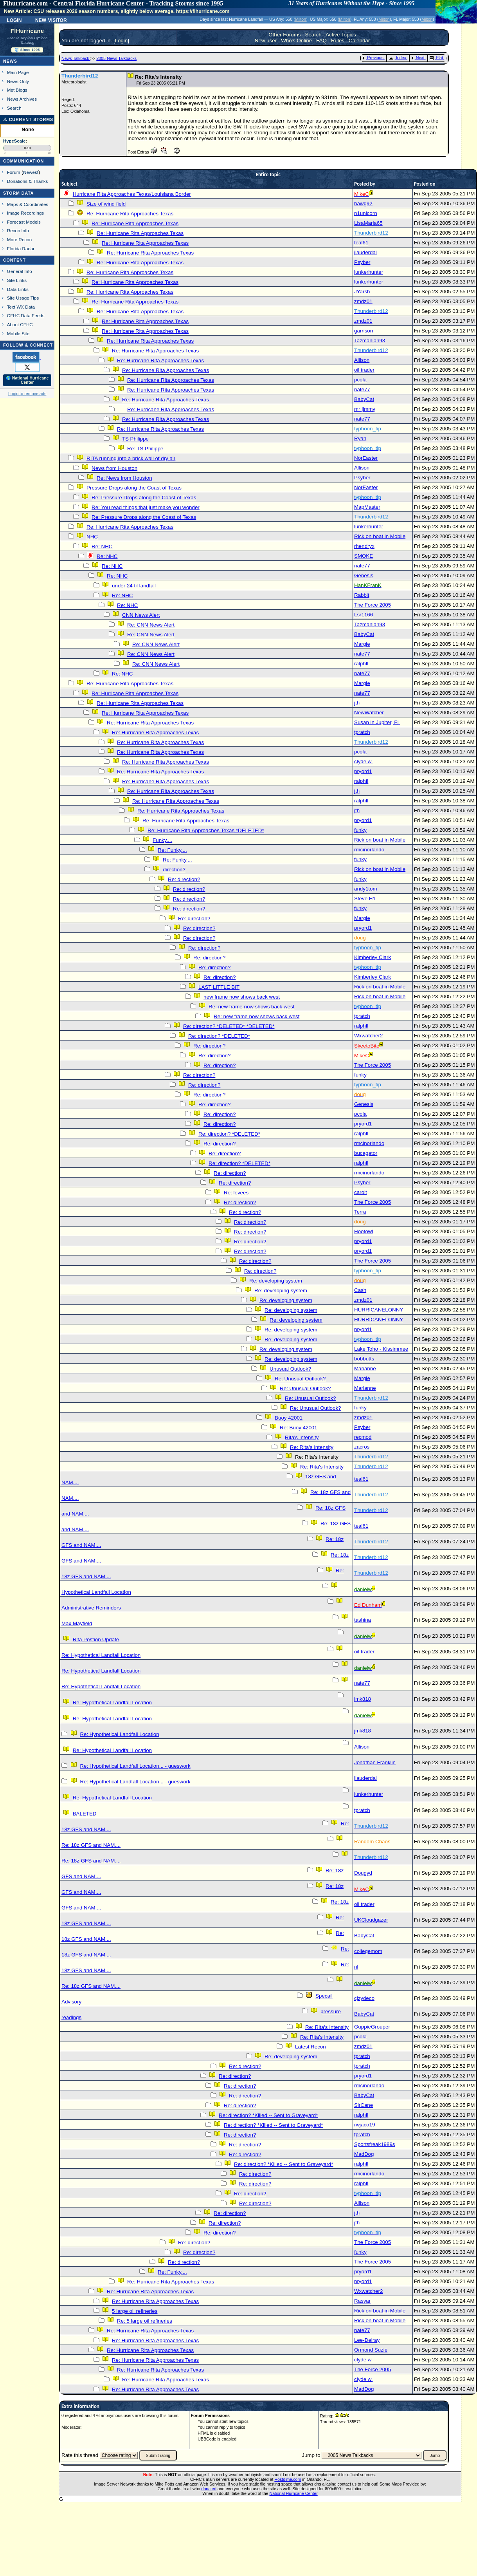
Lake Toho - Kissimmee (381, 1349)
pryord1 (363, 771)
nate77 (362, 389)
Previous (372, 57)
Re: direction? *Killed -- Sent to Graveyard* (268, 2115)
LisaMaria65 (368, 223)
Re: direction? (184, 879)
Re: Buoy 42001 (298, 1428)
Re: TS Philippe (145, 449)
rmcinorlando (369, 850)
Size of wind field (106, 204)
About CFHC (20, 324)
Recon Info (18, 230)
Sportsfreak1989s (374, 2144)
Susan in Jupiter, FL (377, 722)
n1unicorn (365, 213)
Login (14, 19)
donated (208, 2488)
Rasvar (362, 2301)
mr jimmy (364, 409)
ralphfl (361, 664)
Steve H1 (365, 898)
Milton (300, 19)
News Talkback (75, 58)
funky (360, 830)
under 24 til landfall (134, 586)
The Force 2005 (372, 605)
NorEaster (366, 458)
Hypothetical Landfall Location (96, 1592)
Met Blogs (17, 89)
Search (14, 107)
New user (266, 40)
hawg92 (363, 203)
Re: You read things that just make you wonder (146, 507)
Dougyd (363, 1873)
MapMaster (367, 507)
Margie (362, 644)
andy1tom (365, 889)
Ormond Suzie (370, 2350)
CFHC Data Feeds (26, 315)
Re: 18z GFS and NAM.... (91, 1845)
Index (397, 57)
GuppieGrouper (372, 2027)
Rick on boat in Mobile (379, 536)
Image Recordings (25, 212)
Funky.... (162, 840)
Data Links (18, 289)
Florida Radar (21, 248)
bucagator (365, 1153)
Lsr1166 (363, 615)
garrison (363, 331)
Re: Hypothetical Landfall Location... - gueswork (135, 1766)
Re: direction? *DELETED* (219, 1036)
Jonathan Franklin (375, 1762)
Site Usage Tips (23, 297)
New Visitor (51, 19)
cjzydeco (364, 1998)
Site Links (17, 280)
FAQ (321, 40)
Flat (436, 57)
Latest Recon (310, 2047)
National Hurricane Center (294, 2493)
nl (356, 1967)
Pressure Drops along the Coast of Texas (134, 488)
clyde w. (363, 761)
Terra (360, 1212)
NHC (92, 537)
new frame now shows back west (241, 997)
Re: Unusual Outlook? (300, 1379)
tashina (362, 1620)
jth (357, 703)
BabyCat (364, 399)
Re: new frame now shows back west (251, 1007)
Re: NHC (102, 546)
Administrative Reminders (91, 1608)
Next (418, 57)
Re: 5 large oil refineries (144, 2321)
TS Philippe (135, 439)
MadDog (364, 2154)
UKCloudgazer (371, 1920)
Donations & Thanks (27, 181)
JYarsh (362, 291)
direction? (174, 870)
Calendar (359, 40)
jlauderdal (365, 252)
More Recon (19, 239)
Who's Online (296, 40)
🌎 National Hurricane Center (27, 380)
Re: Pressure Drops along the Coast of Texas (144, 497)
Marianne (365, 1368)
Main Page (18, 72)
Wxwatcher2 (368, 1036)
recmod (362, 1437)
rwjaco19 (364, 2125)
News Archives (22, 98)
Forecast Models (24, 221)
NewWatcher (369, 712)
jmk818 (362, 1699)
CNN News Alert (141, 615)
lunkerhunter (368, 272)
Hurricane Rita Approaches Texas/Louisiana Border (132, 194)
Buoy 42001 (288, 1418)
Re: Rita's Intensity (311, 1447)
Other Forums (284, 35)
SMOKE (363, 556)
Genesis (363, 575)
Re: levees (236, 1193)
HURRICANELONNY (378, 1310)
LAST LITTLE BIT (218, 987)
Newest (30, 172)
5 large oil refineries (134, 2311)
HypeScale (14, 141)
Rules (337, 40)
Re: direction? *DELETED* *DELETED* (228, 1026)
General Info (19, 271)
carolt (360, 1192)
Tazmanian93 (369, 340)
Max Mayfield (76, 1623)
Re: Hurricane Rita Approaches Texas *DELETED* (206, 830)
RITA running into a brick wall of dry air (130, 458)
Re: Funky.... (172, 850)
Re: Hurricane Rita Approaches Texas (129, 214)
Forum (13, 172)
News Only (18, 81)
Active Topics (341, 35)
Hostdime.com (287, 2479)
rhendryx (364, 546)
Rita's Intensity (302, 1437)
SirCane (363, 2105)
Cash (360, 1290)
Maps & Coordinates (27, 204)
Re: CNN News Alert (151, 625)
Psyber (362, 262)
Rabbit (361, 595)
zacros (361, 1447)
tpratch (362, 732)
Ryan (360, 438)
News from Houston (114, 468)
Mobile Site (18, 333)
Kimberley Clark (372, 957)
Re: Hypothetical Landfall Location (100, 1655)
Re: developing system (275, 1281)
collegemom (368, 1951)
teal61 (361, 243)
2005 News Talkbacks (116, 58)
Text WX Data (21, 306)
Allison (361, 360)
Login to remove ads (27, 393)
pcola (360, 380)
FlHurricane (27, 31)
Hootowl (363, 1231)
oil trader (364, 370)
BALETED (85, 1814)
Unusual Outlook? (290, 1369)
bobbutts (364, 1359)
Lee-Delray (367, 2340)
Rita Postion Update (96, 1639)
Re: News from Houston (124, 478)
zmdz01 (363, 301)
